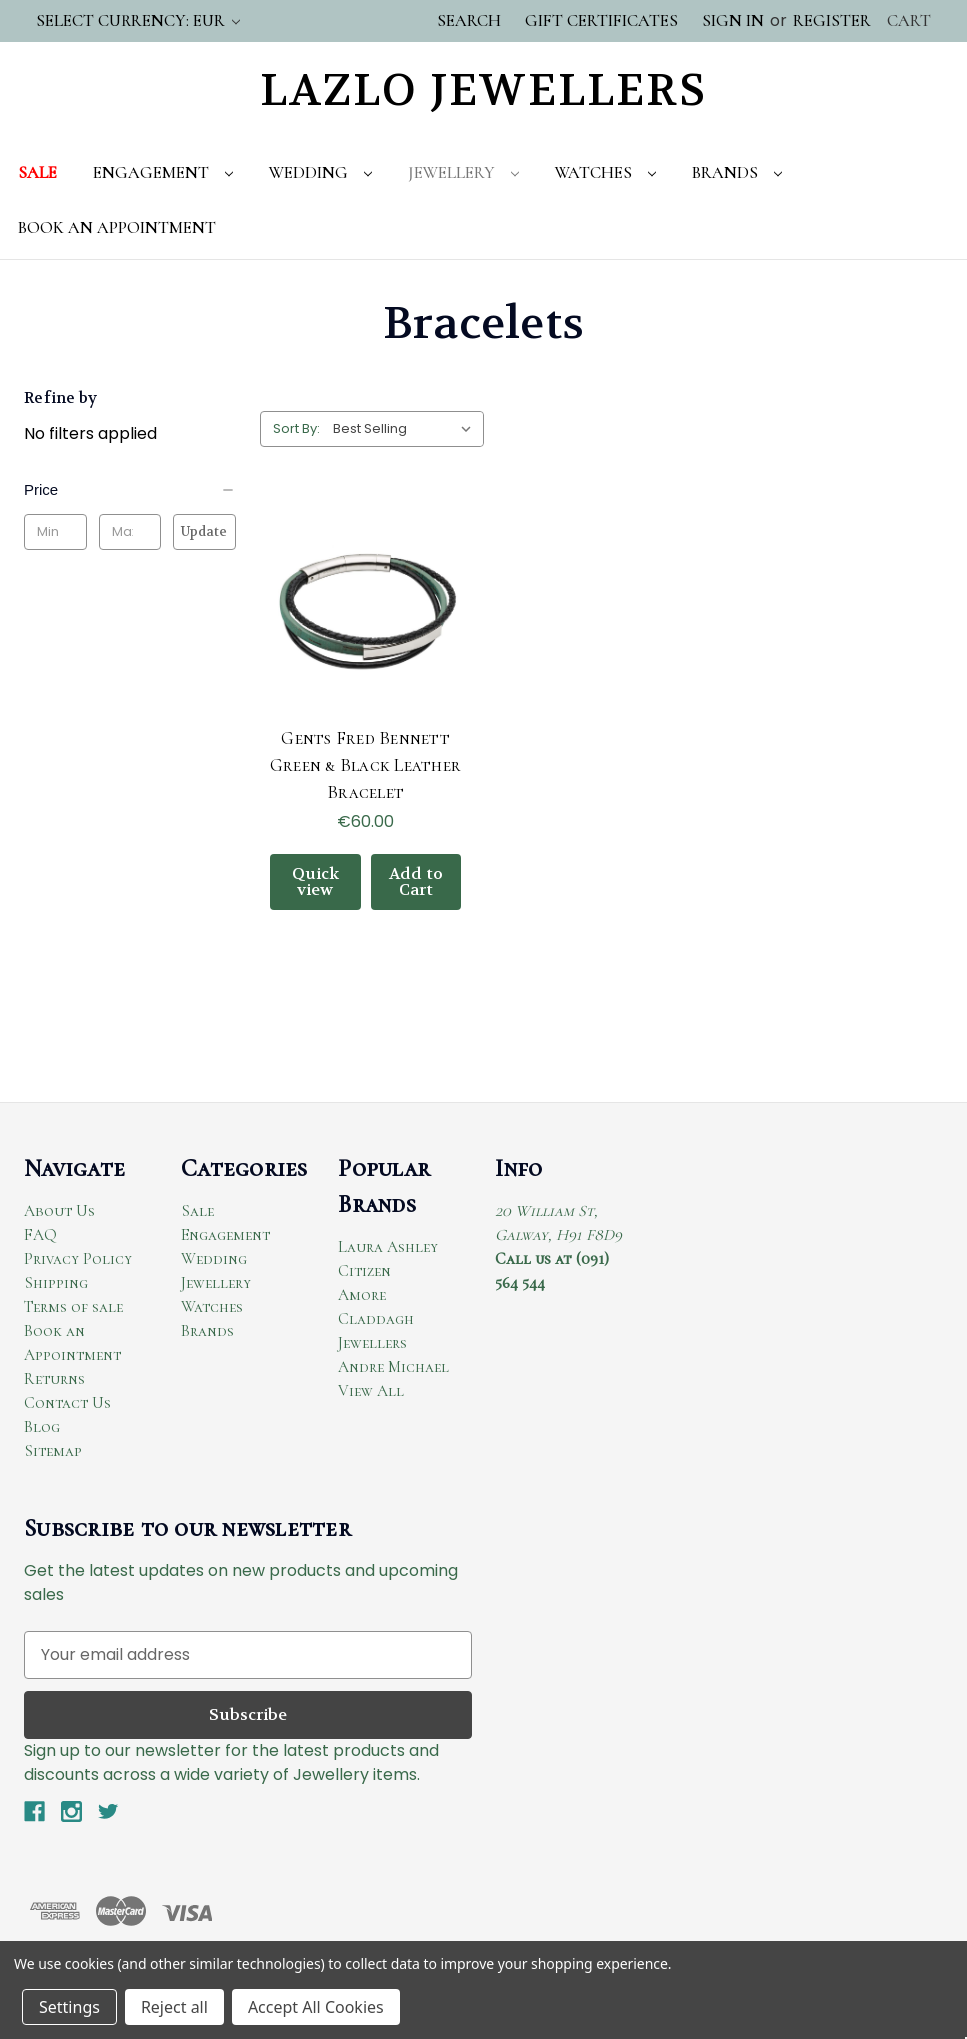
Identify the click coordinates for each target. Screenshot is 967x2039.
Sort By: (296, 428)
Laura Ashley (388, 1247)
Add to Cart (416, 881)
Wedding (320, 172)
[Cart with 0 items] (909, 21)
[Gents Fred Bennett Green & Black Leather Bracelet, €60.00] (366, 609)
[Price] (130, 490)
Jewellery (463, 172)
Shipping (56, 1283)
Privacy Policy (78, 1259)
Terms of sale (73, 1307)
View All (371, 1391)
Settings (69, 2007)
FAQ (40, 1235)
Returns (54, 1379)
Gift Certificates (601, 20)
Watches (605, 172)
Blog (42, 1427)
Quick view (315, 881)
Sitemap (53, 1451)
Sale (37, 172)
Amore (362, 1295)
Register (832, 20)
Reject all (174, 2007)
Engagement (163, 172)
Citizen (364, 1271)
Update (204, 531)
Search (469, 20)
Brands (737, 172)
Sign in (733, 20)
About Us (59, 1211)
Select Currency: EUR (138, 20)
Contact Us (67, 1403)
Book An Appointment (117, 227)
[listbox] (406, 429)
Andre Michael (393, 1367)
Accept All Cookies (316, 2007)
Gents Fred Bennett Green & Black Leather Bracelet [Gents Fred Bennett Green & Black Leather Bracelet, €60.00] (365, 765)
